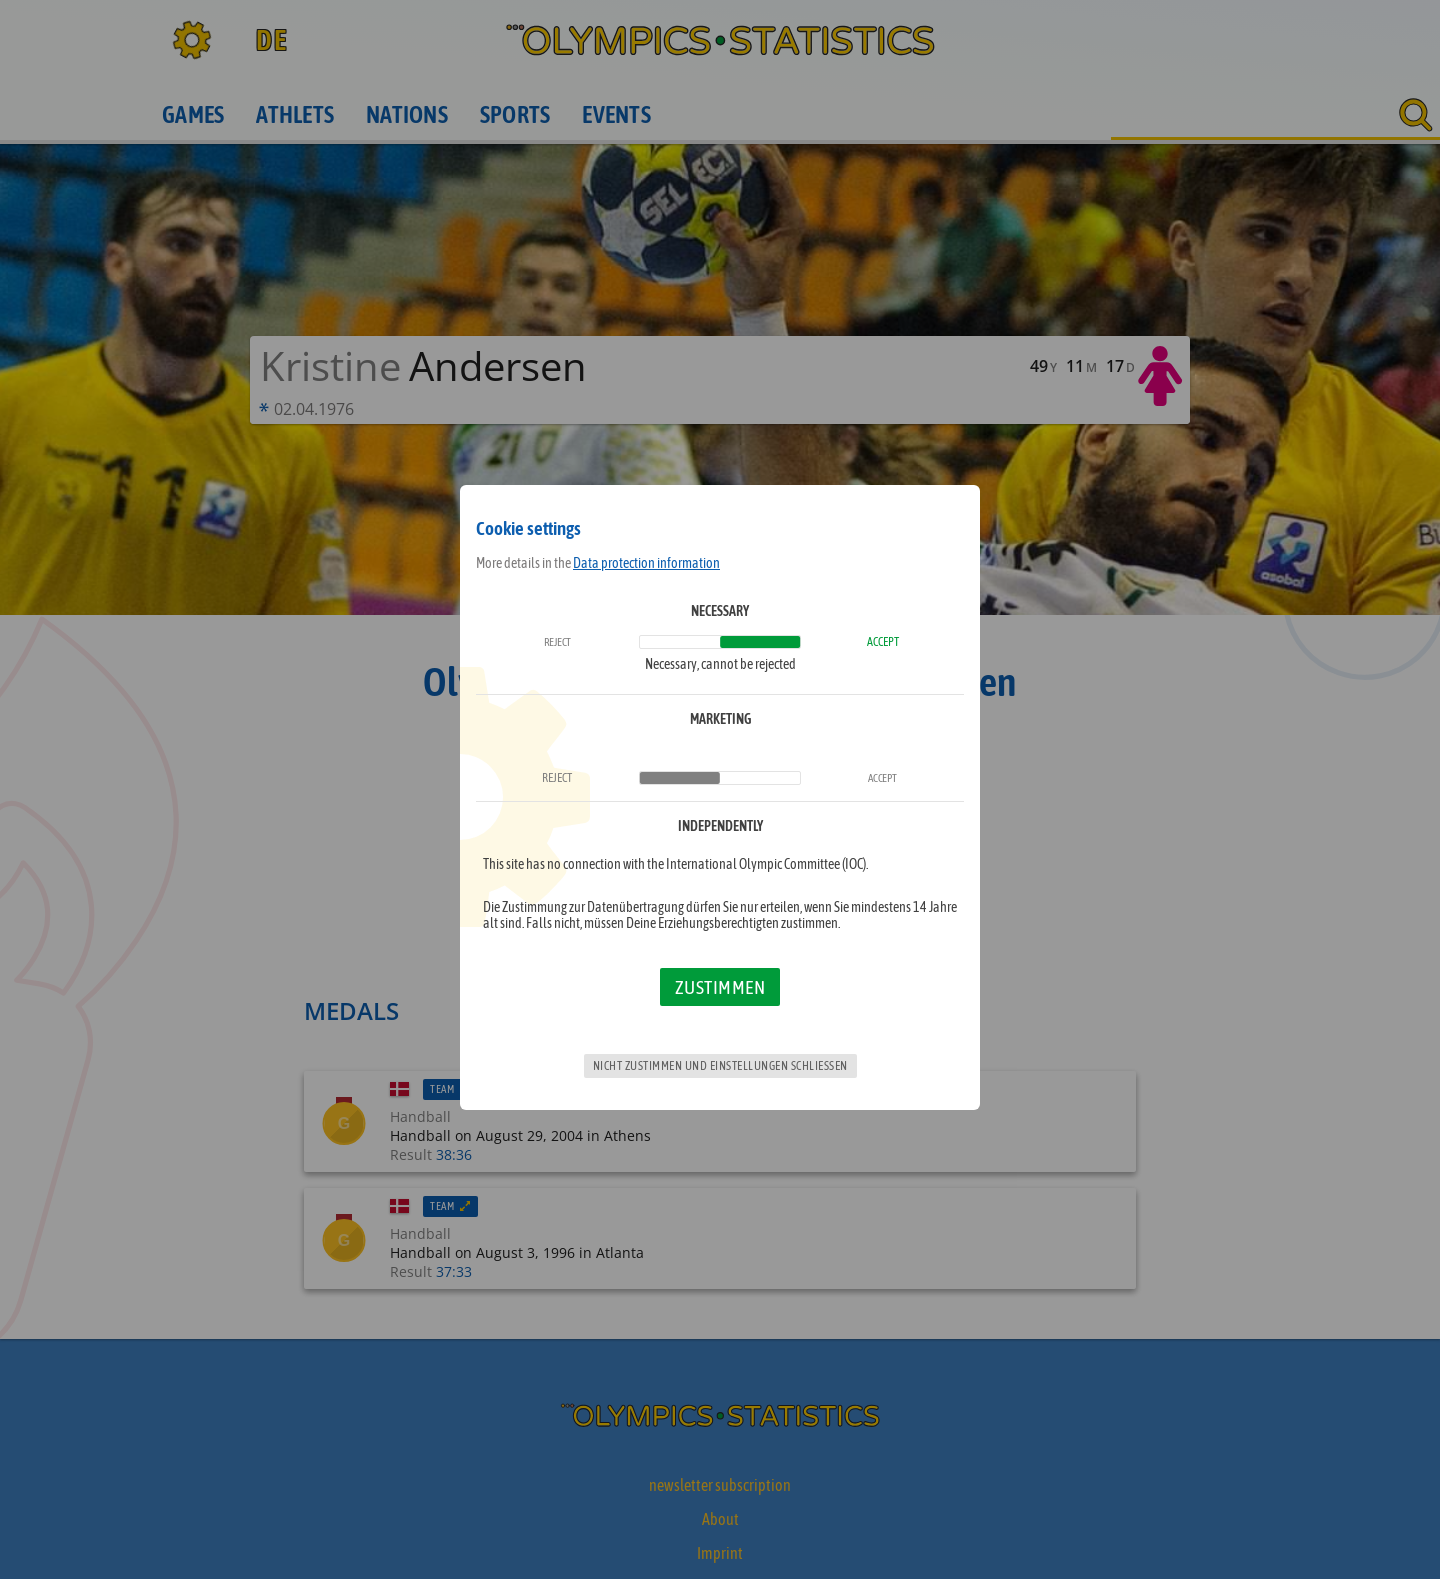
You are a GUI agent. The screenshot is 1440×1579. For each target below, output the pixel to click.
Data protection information (646, 563)
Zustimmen (720, 987)
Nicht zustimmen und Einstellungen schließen (720, 1066)
